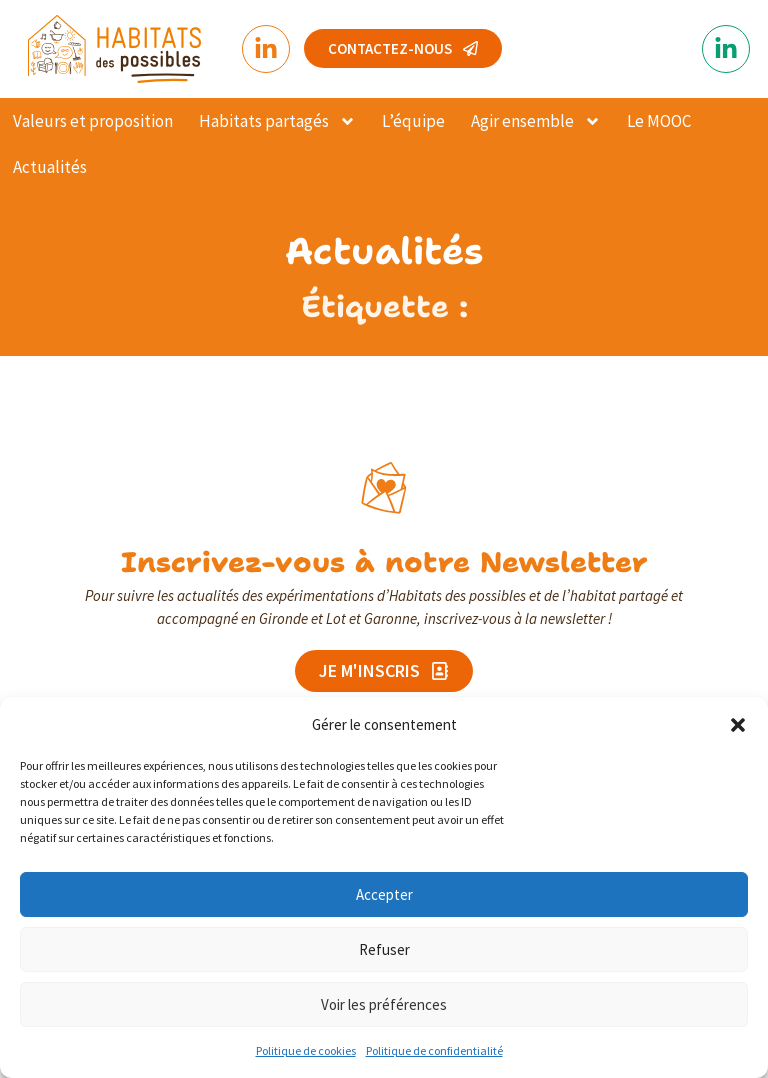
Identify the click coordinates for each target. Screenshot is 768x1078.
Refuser (384, 949)
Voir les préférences (384, 1004)
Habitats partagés (277, 121)
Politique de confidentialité (434, 1050)
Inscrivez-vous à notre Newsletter (384, 560)
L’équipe (413, 121)
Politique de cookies (306, 1050)
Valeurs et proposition (93, 121)
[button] (738, 725)
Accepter (384, 894)
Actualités (50, 167)
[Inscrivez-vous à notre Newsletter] (384, 487)
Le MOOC (659, 121)
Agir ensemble (536, 121)
